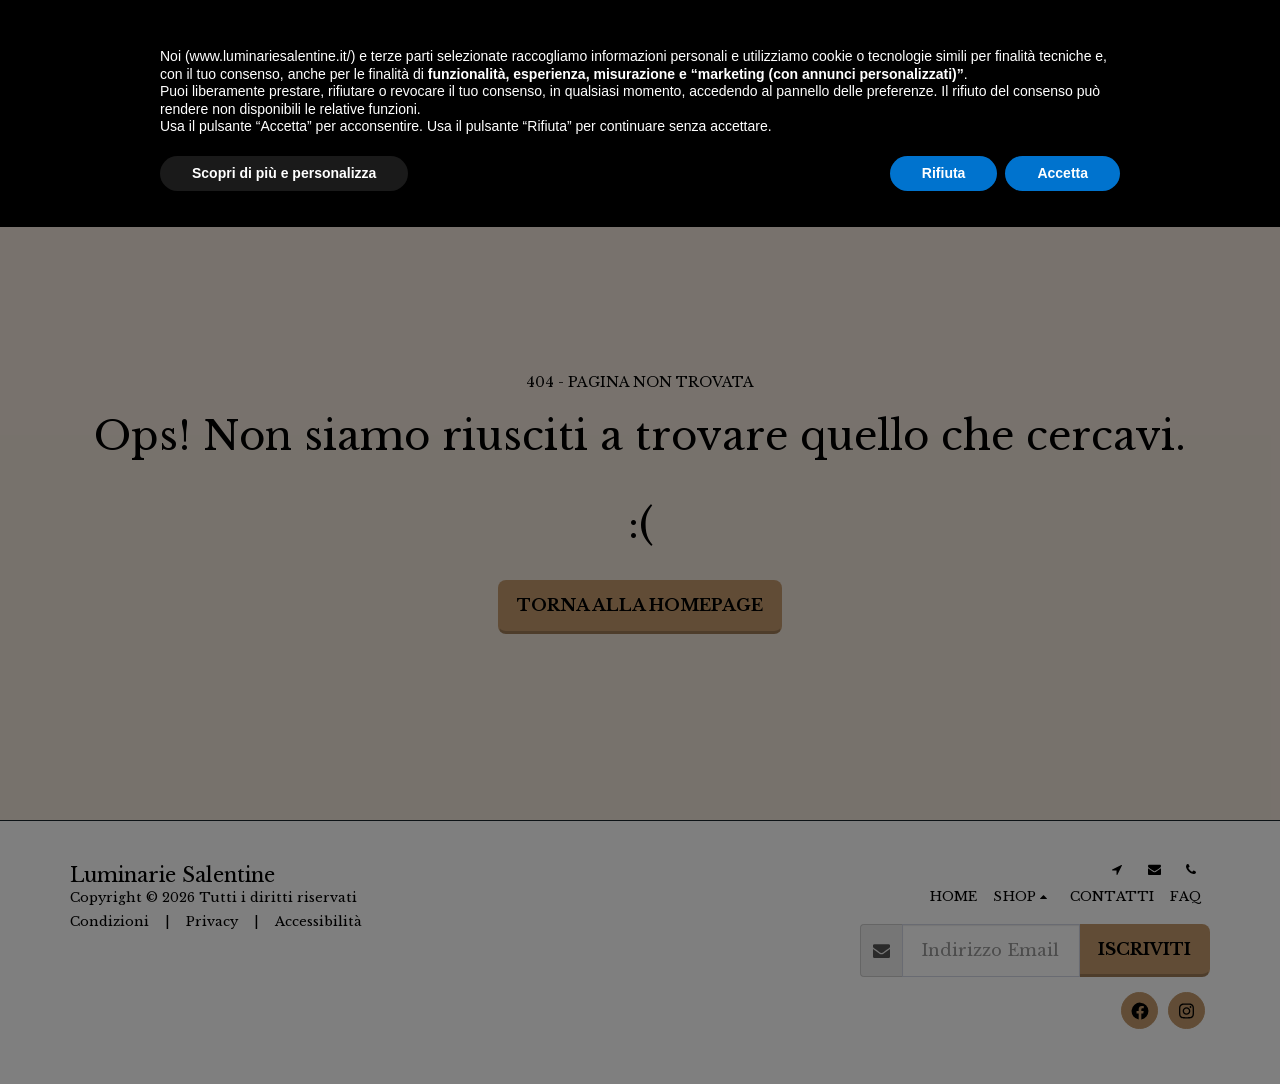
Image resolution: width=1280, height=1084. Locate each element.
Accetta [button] (1062, 1029)
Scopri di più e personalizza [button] (284, 1029)
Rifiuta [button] (944, 1029)
